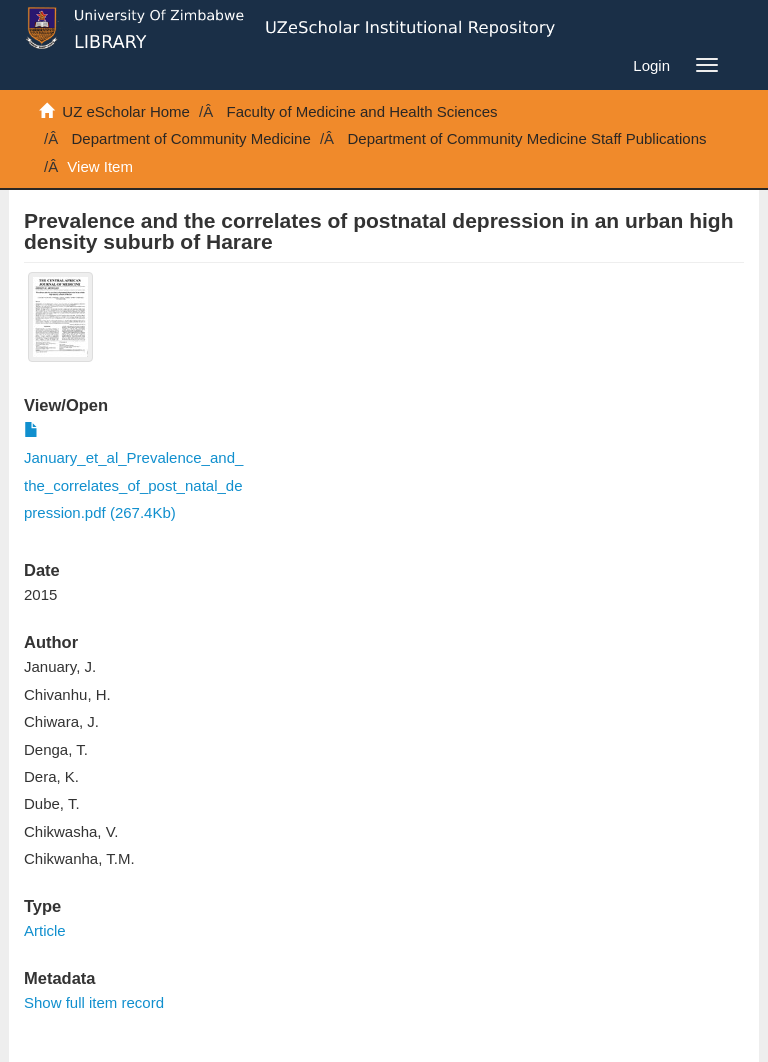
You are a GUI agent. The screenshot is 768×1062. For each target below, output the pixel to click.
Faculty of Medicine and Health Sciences (362, 111)
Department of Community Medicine (191, 138)
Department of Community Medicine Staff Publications (526, 138)
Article (45, 930)
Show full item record (94, 1002)
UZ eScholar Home (126, 111)
